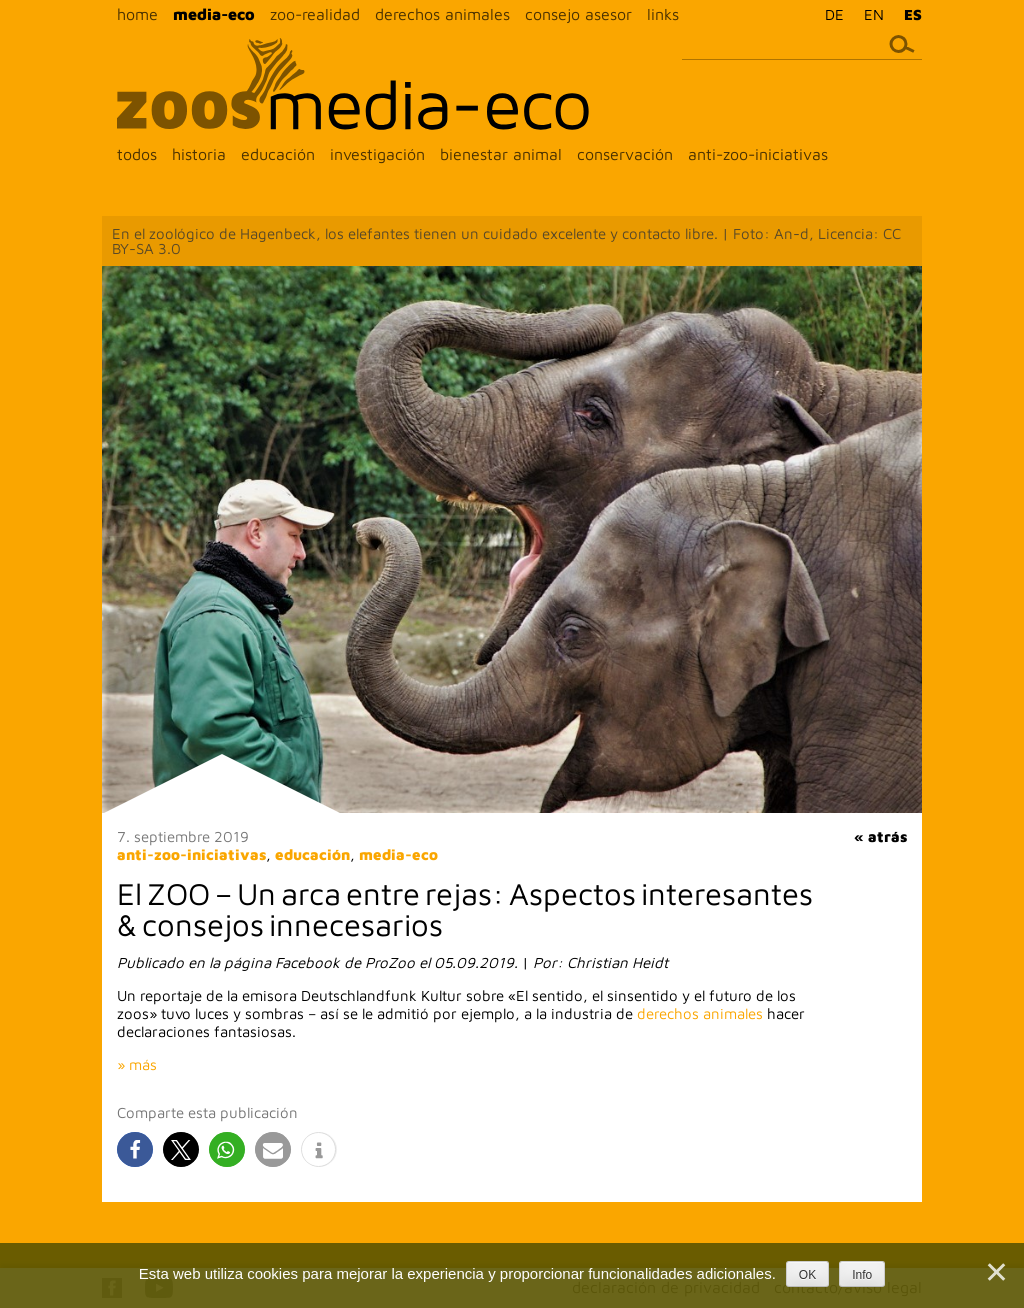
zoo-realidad (315, 14)
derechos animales (442, 14)
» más (137, 1064)
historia (199, 154)
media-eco (214, 14)
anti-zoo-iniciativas (758, 154)
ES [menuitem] (913, 14)
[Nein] (995, 1272)
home (137, 14)
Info (862, 1275)
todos (137, 154)
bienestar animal (501, 154)
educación (278, 154)
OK (807, 1275)
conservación (625, 154)
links (663, 14)
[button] (135, 1149)
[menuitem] (829, 14)
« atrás (880, 836)
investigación (377, 154)
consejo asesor (578, 14)
